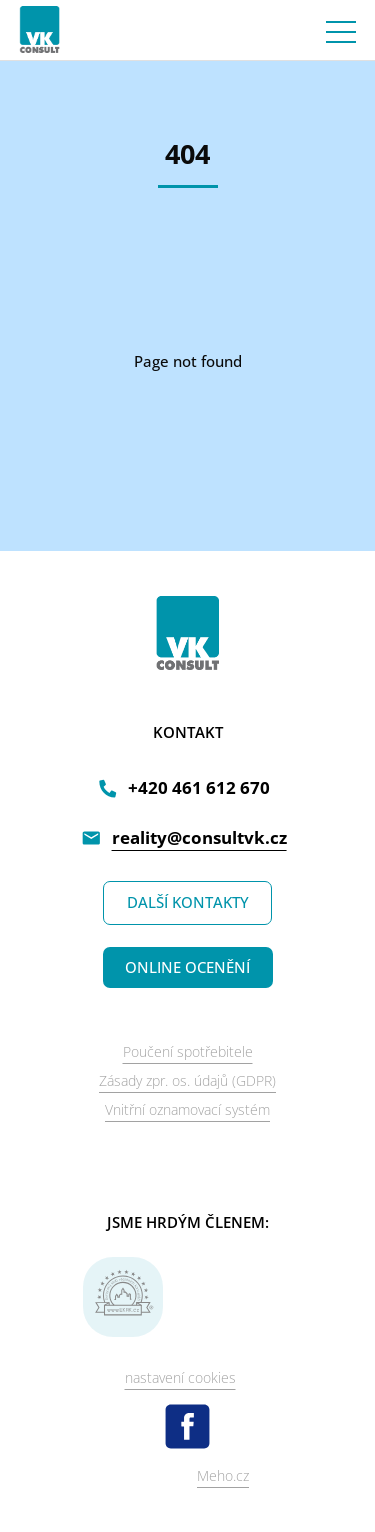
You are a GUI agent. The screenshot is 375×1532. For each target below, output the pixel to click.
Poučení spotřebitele (188, 1051)
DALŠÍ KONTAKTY (188, 902)
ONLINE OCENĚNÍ (187, 967)
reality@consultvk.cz (199, 837)
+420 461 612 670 (199, 787)
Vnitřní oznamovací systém (187, 1109)
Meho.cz (223, 1475)
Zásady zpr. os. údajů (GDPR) (187, 1080)
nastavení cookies (180, 1377)
